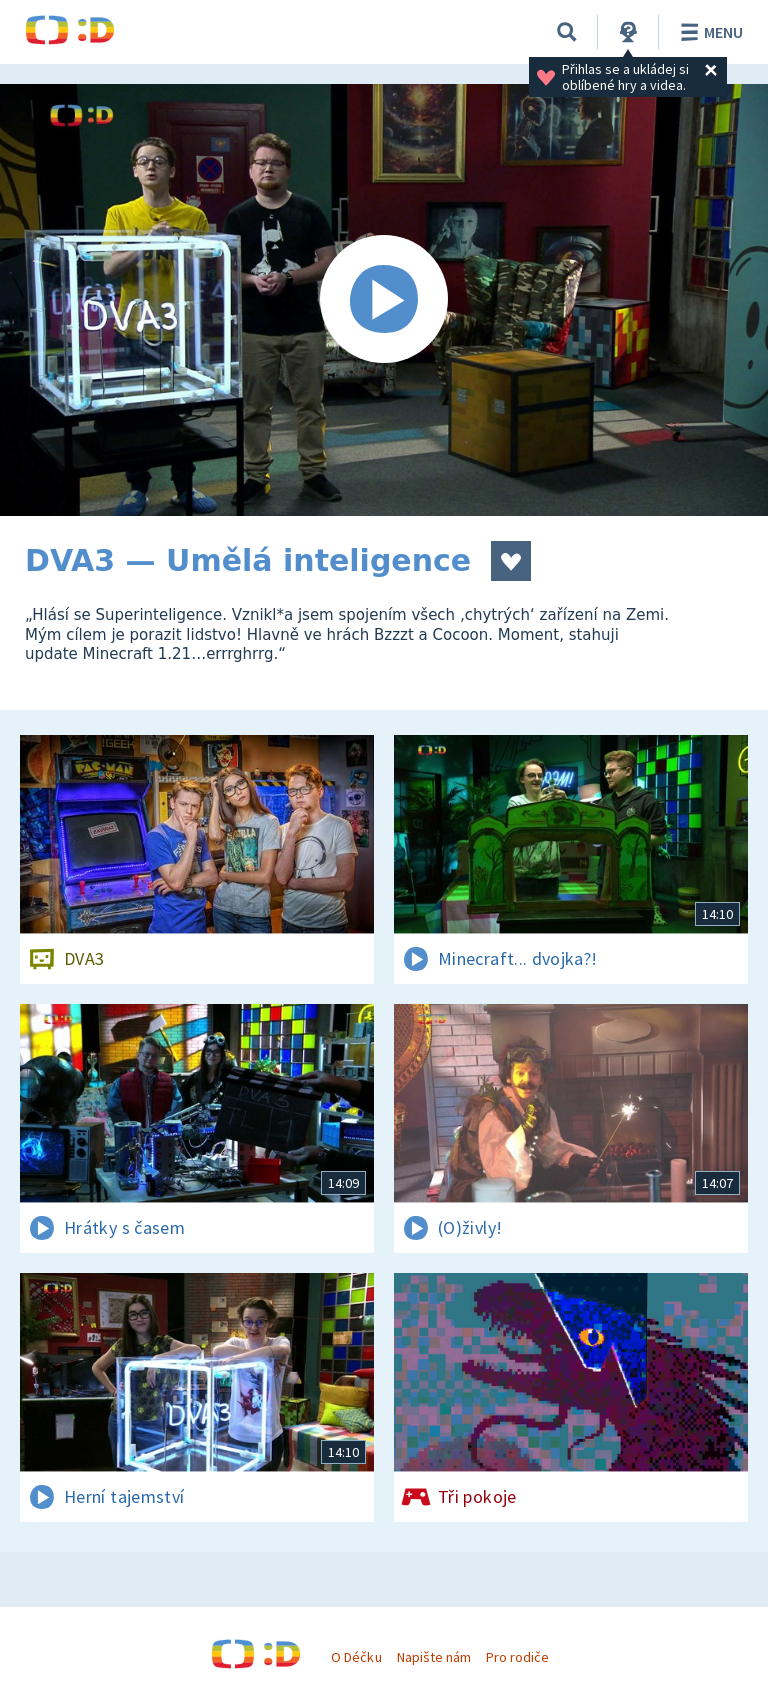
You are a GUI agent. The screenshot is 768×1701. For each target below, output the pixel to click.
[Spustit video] (384, 300)
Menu (708, 32)
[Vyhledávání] (567, 32)
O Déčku (356, 1657)
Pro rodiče (517, 1657)
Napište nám (434, 1657)
